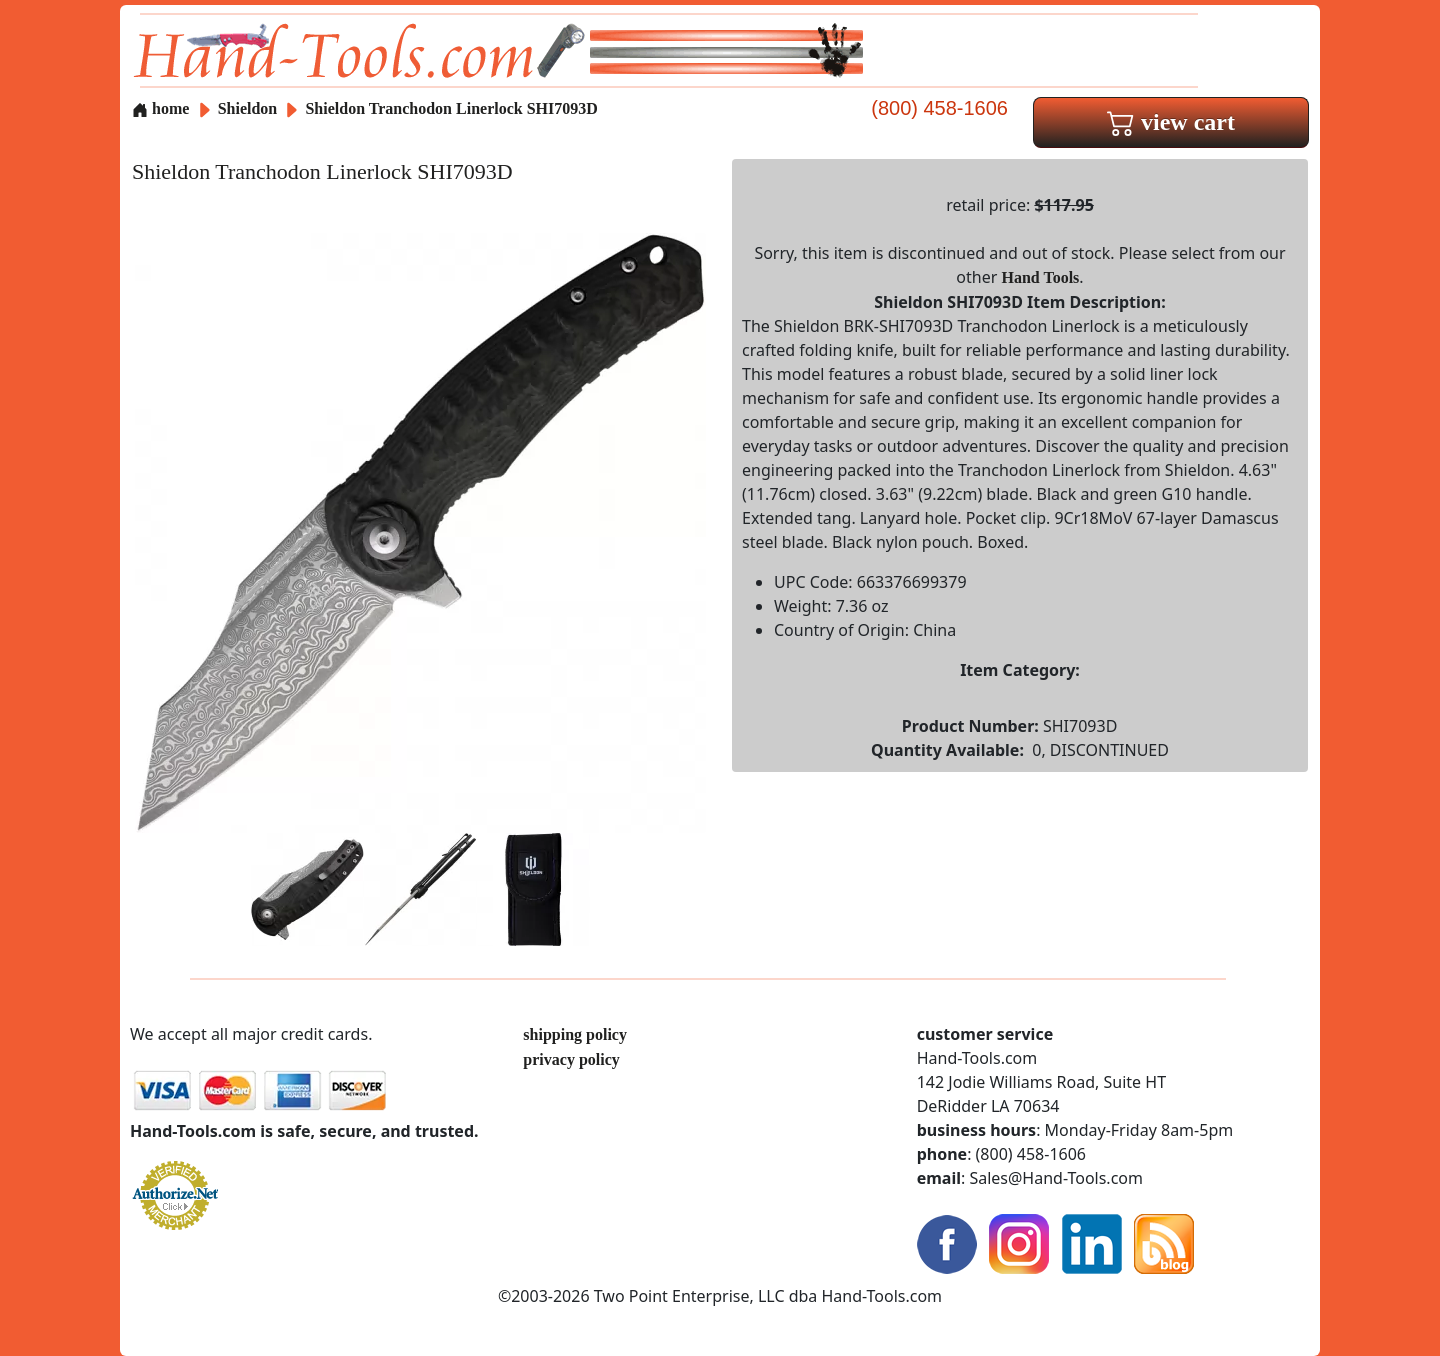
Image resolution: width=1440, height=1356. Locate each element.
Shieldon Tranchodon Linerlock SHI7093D (451, 108)
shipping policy (575, 1034)
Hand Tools (1041, 277)
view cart (1171, 122)
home (160, 108)
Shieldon (250, 108)
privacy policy (571, 1059)
